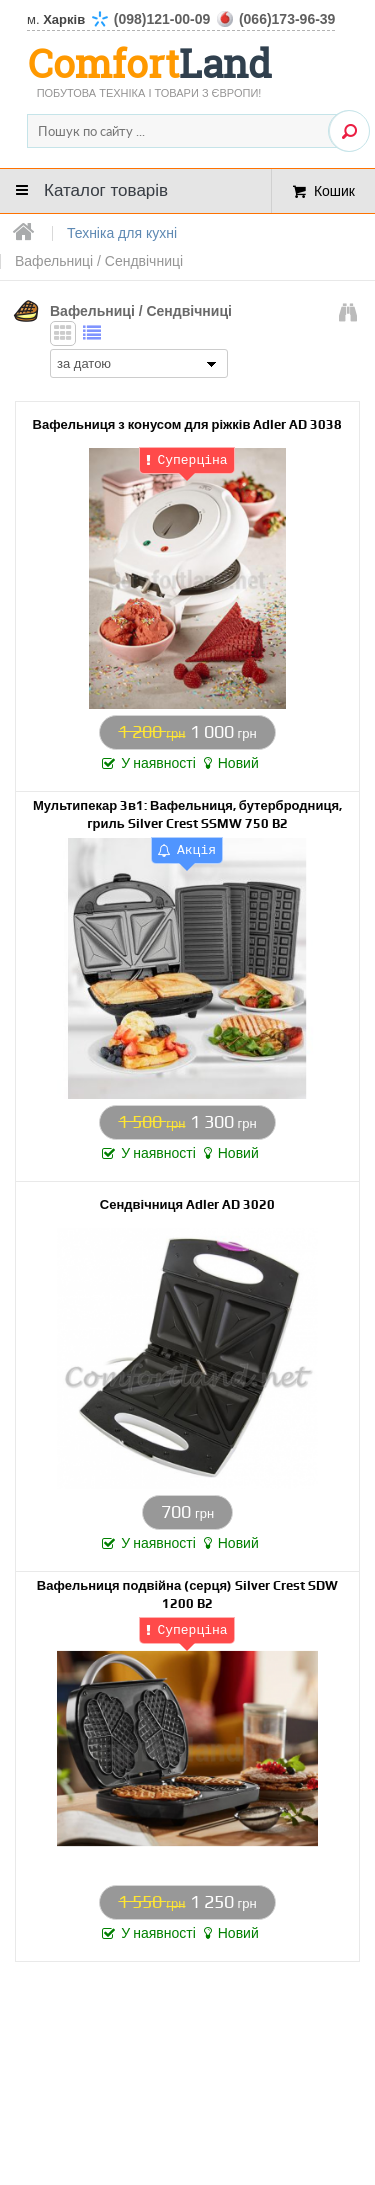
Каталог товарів (106, 190)
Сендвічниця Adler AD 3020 (187, 1203)
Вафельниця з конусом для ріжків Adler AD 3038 (188, 423)
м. (181, 19)
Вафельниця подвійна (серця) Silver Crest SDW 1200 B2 (187, 1593)
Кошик (334, 190)
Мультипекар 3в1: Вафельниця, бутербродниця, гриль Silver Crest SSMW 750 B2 (187, 813)
